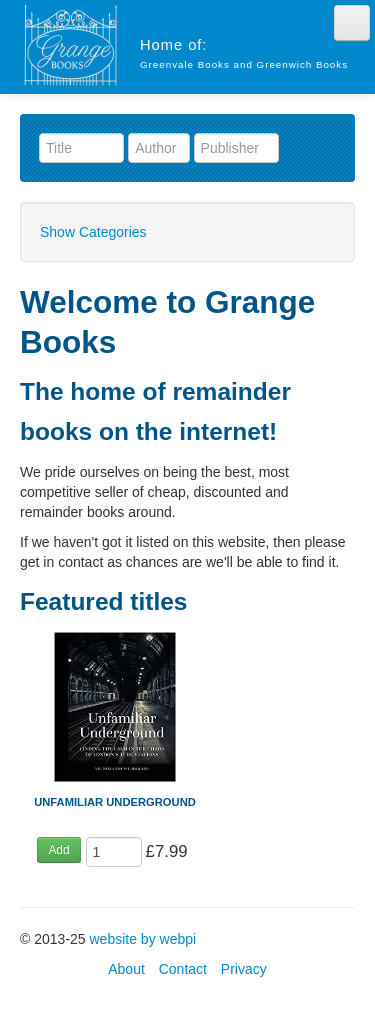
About (126, 969)
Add (58, 850)
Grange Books (70, 44)
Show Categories (93, 232)
